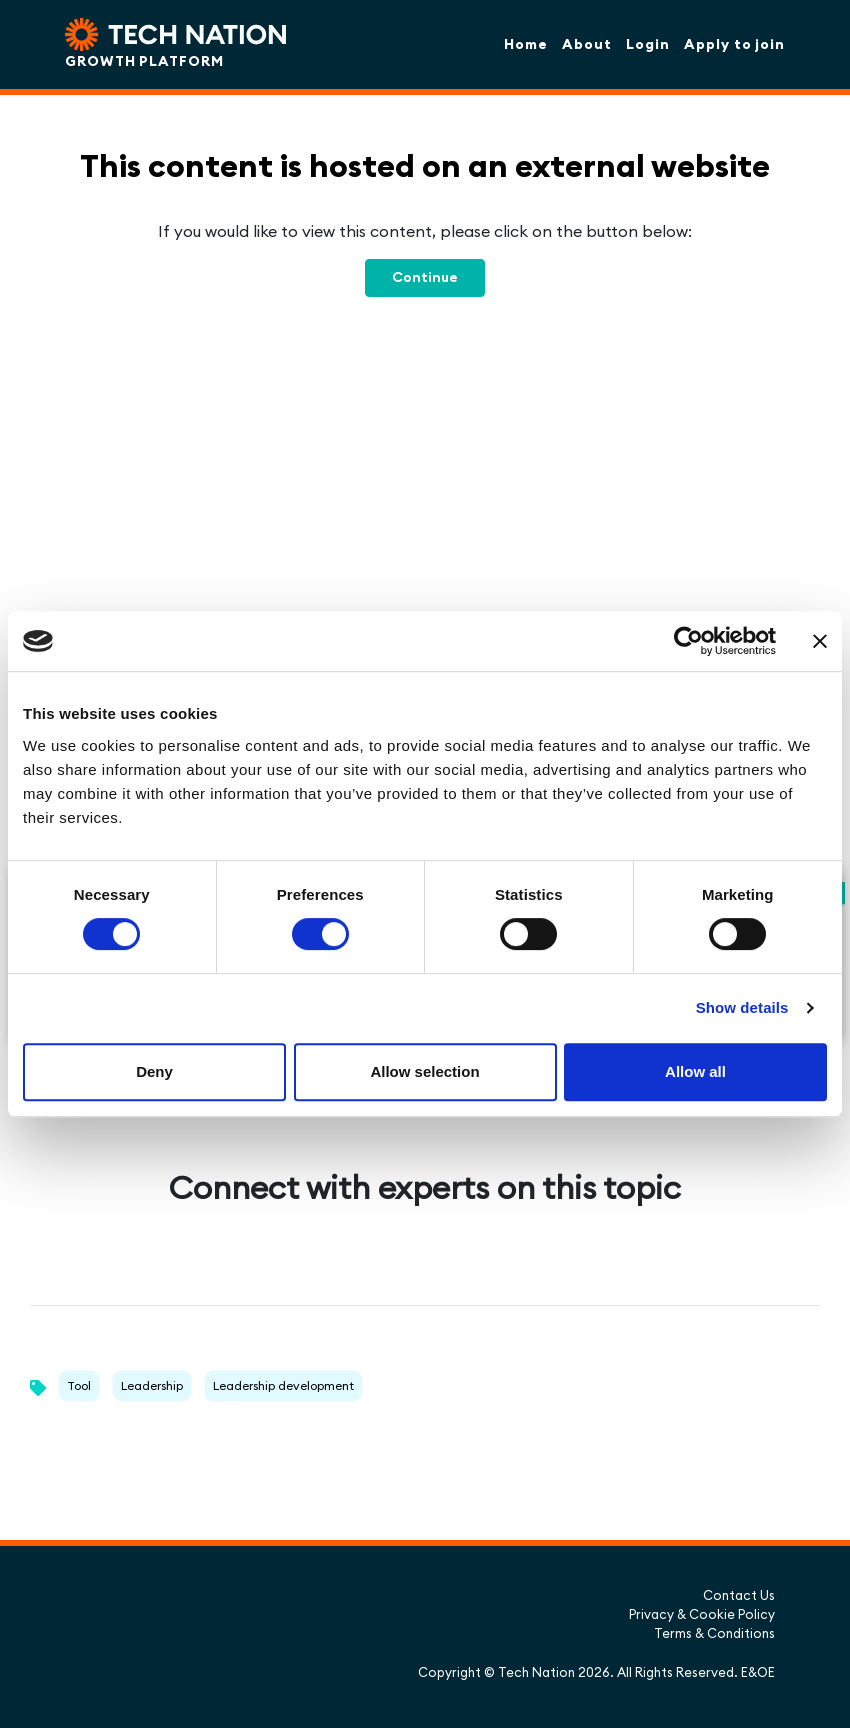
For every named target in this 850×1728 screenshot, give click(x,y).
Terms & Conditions (714, 1633)
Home (526, 44)
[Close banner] (820, 641)
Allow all (695, 1071)
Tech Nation (536, 1672)
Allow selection (424, 1071)
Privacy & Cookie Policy (702, 1614)
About (587, 44)
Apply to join (734, 44)
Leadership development (283, 1385)
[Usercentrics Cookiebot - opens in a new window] (688, 641)
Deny (154, 1071)
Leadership (152, 1385)
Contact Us (739, 1595)
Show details (742, 1007)
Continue (425, 277)
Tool (79, 1385)
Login (648, 44)
